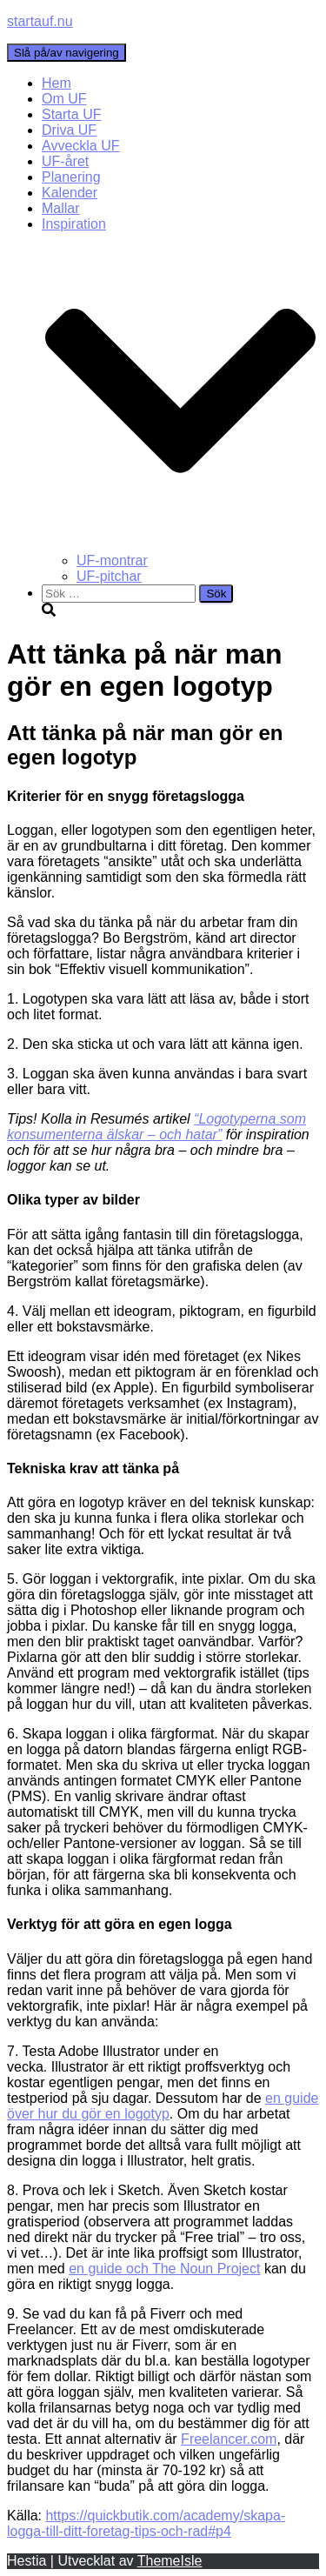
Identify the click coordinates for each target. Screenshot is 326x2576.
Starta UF (71, 114)
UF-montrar (112, 560)
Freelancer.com (228, 2439)
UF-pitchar (109, 576)
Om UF (64, 98)
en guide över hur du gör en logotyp (162, 2106)
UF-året (65, 161)
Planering (71, 177)
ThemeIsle (170, 2560)
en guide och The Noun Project (164, 2268)
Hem (56, 83)
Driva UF (69, 130)
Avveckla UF (81, 145)
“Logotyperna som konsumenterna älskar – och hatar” (156, 1126)
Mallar (61, 208)
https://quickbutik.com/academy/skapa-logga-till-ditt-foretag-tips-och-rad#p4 (146, 2523)
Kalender (69, 192)
